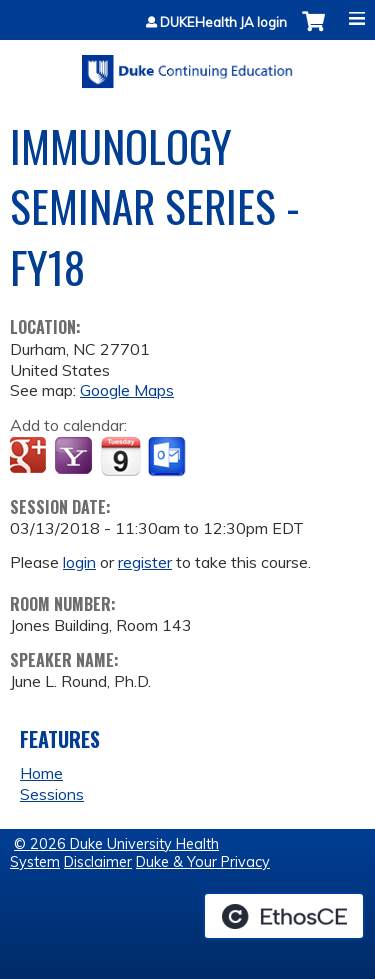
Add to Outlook (168, 457)
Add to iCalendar (120, 456)
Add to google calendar (30, 457)
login (79, 562)
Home (41, 773)
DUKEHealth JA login (223, 22)
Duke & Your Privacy (203, 862)
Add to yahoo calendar (75, 457)
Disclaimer (98, 862)
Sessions (52, 794)
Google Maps (127, 390)
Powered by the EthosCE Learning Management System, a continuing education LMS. (284, 916)
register (145, 562)
